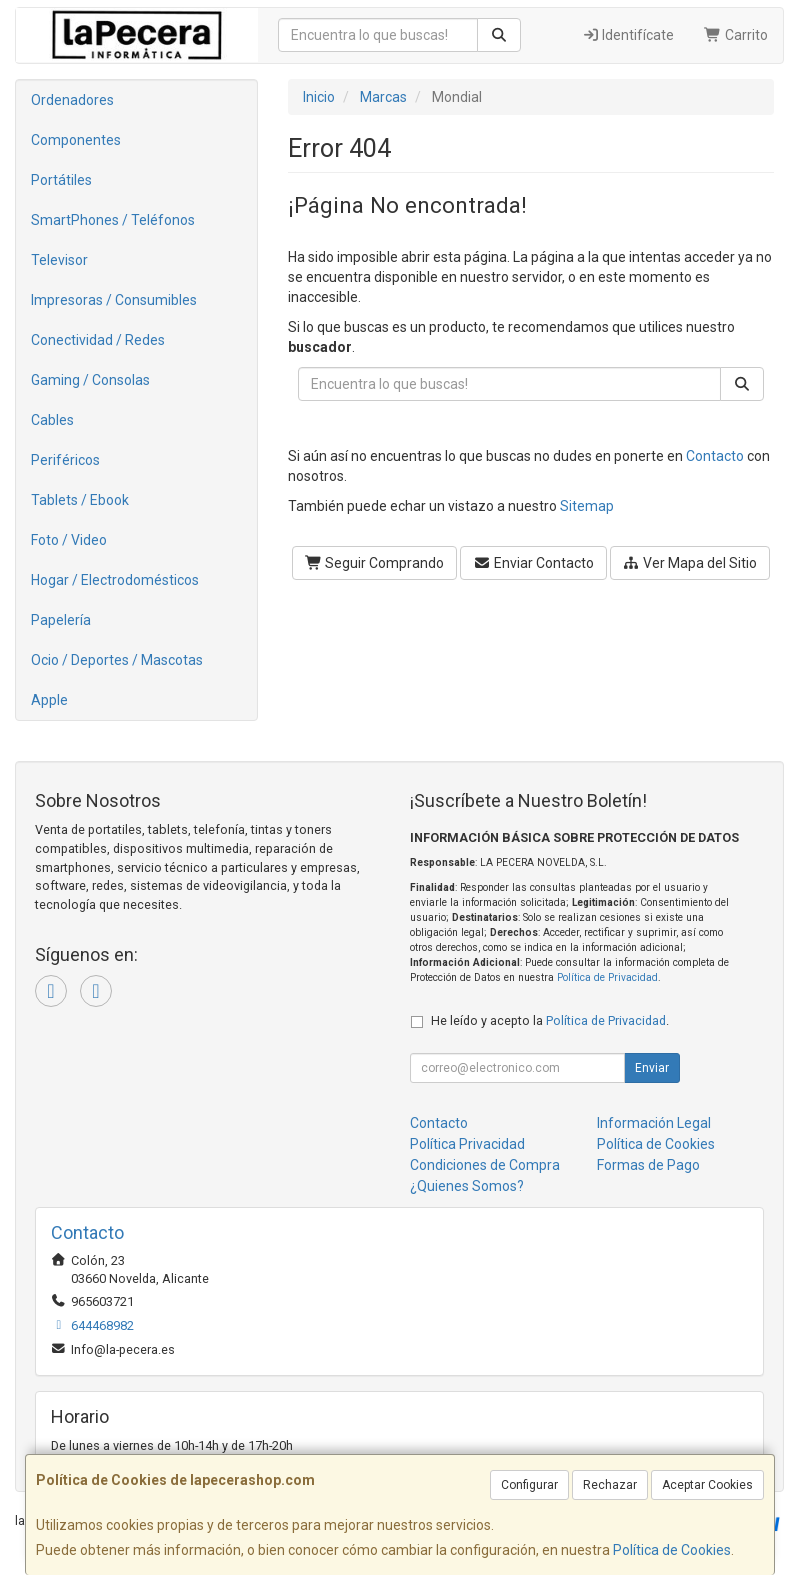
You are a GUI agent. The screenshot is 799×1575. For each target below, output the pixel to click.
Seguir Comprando (375, 563)
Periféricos (65, 460)
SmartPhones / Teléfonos (113, 220)
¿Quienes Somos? (467, 1186)
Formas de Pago (648, 1165)
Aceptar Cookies (707, 1485)
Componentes (76, 140)
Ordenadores (72, 100)
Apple (49, 700)
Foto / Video (69, 540)
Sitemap (587, 506)
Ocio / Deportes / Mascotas (117, 660)
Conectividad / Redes (98, 340)
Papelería (61, 620)
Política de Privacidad (607, 977)
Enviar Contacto (533, 563)
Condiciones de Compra (485, 1165)
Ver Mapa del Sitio (690, 563)
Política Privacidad (467, 1144)
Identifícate (628, 35)
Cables (52, 420)
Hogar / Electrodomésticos (115, 580)
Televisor (59, 260)
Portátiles (61, 180)
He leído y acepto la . (550, 1020)
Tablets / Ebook (80, 500)
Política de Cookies (672, 1550)
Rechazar (610, 1485)
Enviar (652, 1068)
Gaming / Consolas (90, 380)
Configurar (529, 1485)
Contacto (715, 456)
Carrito (736, 35)
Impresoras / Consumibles (114, 300)
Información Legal (654, 1123)
